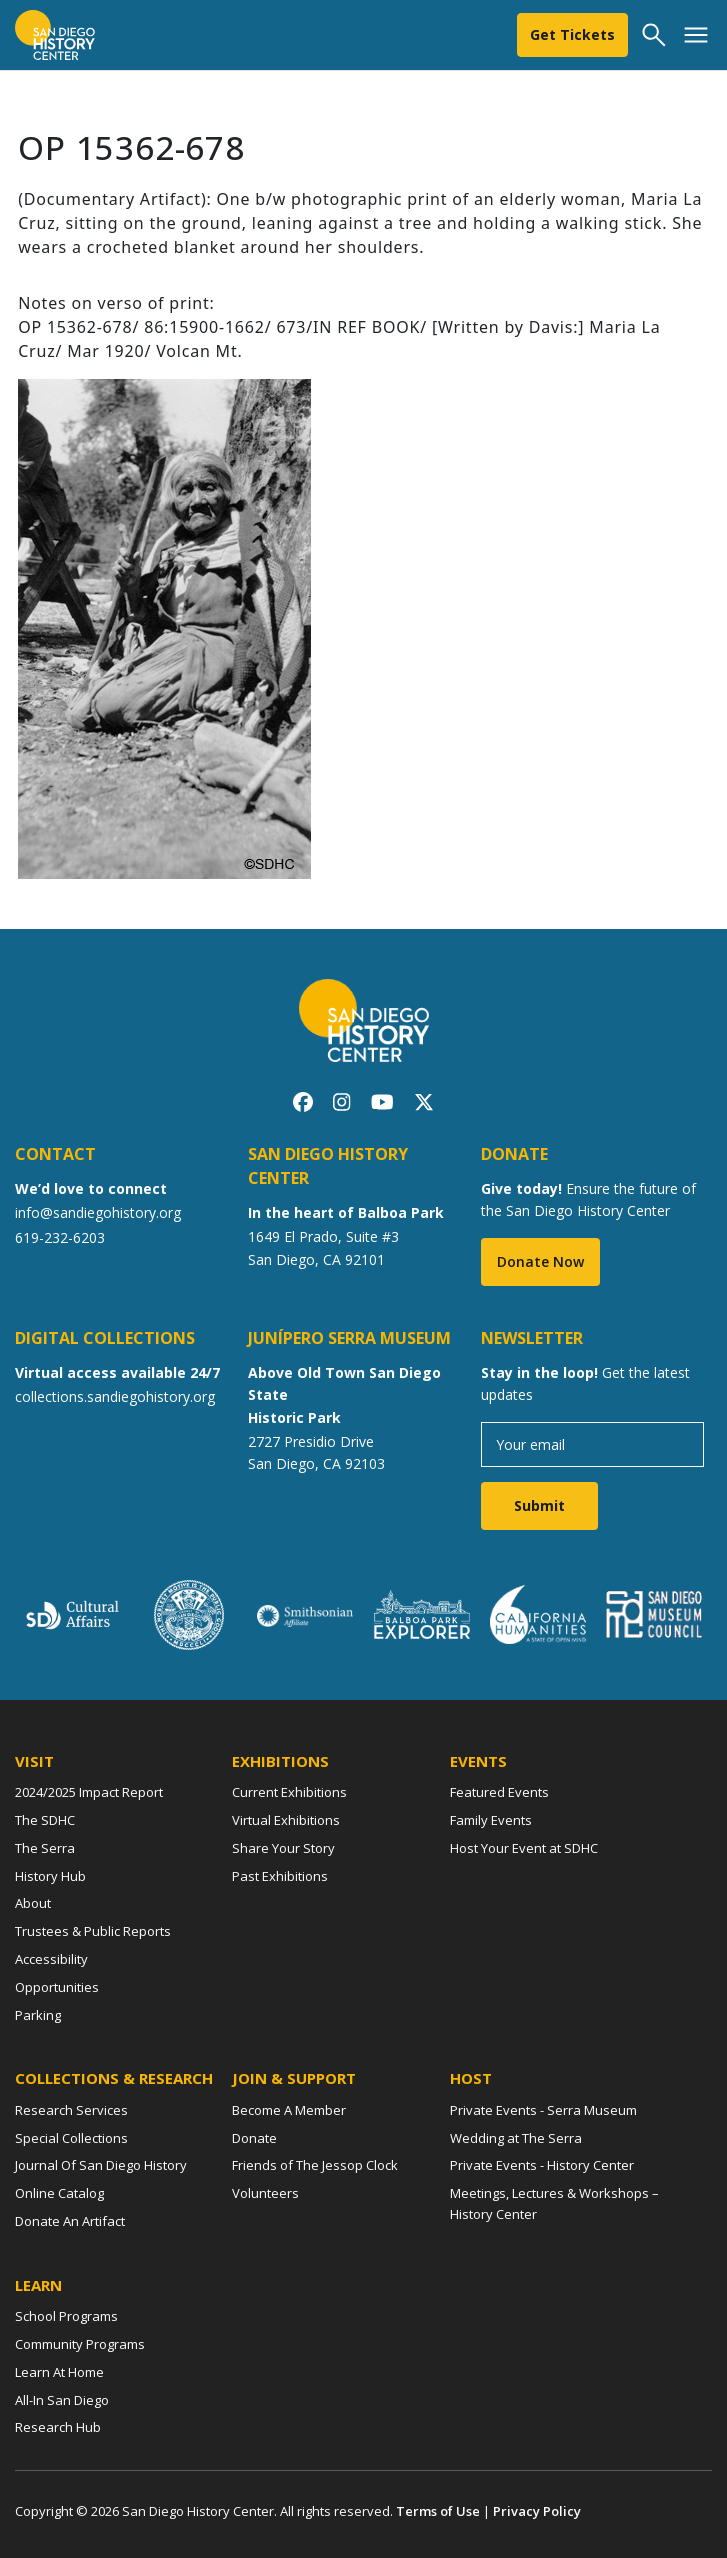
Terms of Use (438, 2511)
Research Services (71, 2110)
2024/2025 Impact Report (89, 1792)
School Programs (66, 2316)
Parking (38, 2015)
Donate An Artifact (70, 2221)
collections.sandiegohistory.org (115, 1396)
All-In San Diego (62, 2400)
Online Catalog (59, 2193)
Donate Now (540, 1261)
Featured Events (499, 1792)
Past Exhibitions (280, 1876)
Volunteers (265, 2193)
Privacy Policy (537, 2511)
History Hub (50, 1876)
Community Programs (80, 2344)
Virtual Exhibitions (286, 1820)
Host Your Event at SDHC (524, 1848)
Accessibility (51, 1959)
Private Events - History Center (542, 2165)
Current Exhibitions (289, 1792)
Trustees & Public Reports (93, 1931)
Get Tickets (572, 34)
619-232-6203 (60, 1237)
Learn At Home (59, 2372)
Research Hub (58, 2427)
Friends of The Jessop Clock (315, 2165)
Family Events (491, 1820)
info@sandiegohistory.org (98, 1212)
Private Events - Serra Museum (543, 2110)
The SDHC (45, 1820)
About (33, 1903)
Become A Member (289, 2110)
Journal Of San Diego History (101, 2165)
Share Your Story (283, 1848)
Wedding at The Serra (516, 2138)
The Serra (45, 1848)
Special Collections (71, 2138)
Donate (254, 2138)
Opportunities (57, 1987)
